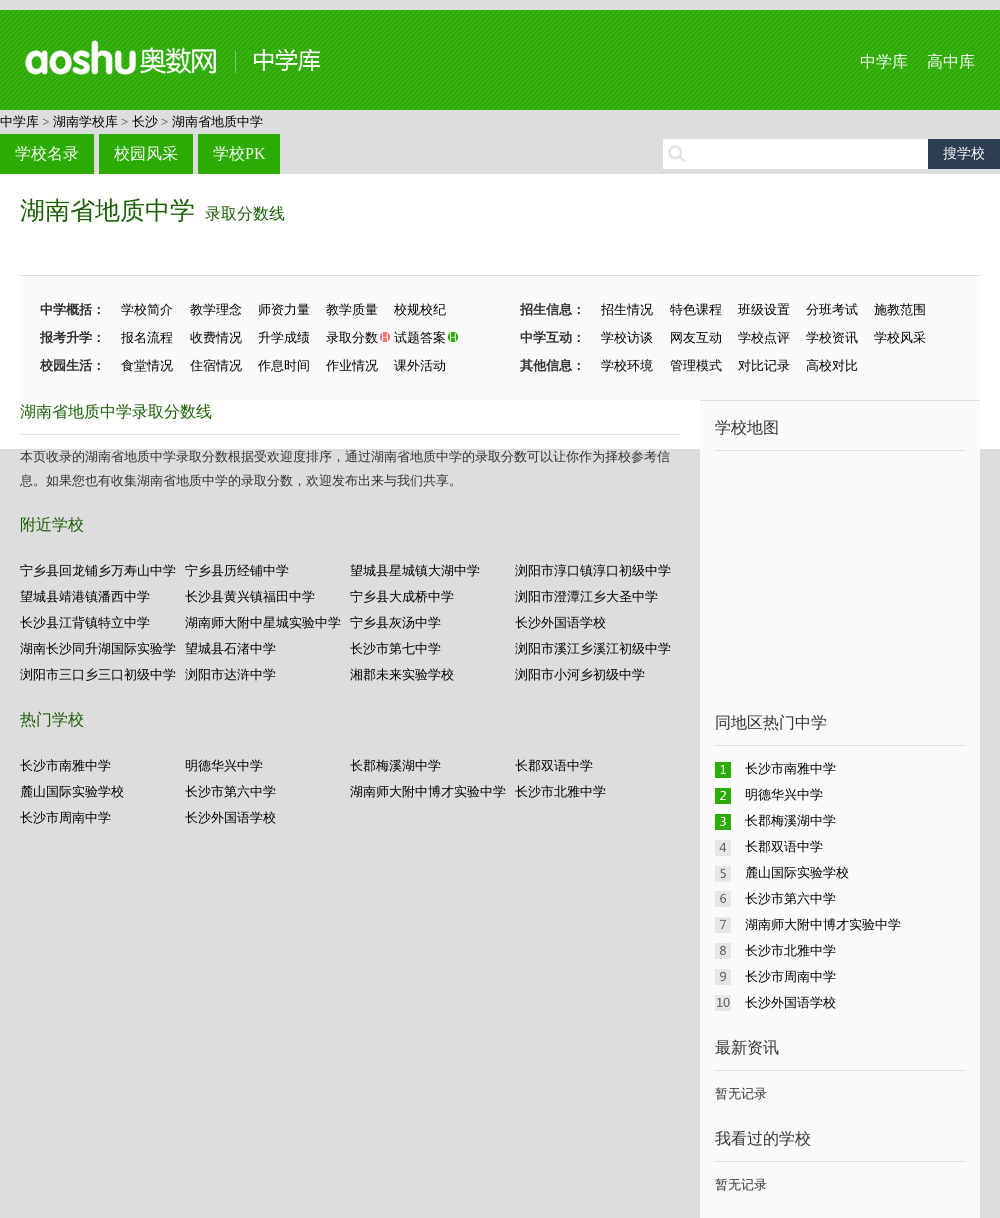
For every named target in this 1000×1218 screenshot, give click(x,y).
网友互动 (696, 337)
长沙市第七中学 (395, 648)
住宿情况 (216, 365)
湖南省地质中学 (217, 121)
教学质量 (352, 309)
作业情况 (352, 365)
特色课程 (696, 309)
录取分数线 (245, 213)
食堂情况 (147, 365)
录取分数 (352, 337)
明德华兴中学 (224, 765)
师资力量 (284, 309)
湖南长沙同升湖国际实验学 (98, 648)
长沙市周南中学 (65, 817)
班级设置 (764, 309)
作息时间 (284, 365)
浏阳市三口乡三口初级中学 (98, 674)
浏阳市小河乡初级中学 (580, 674)
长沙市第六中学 (230, 791)
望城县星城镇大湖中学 (415, 570)
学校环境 (627, 365)
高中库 (951, 61)
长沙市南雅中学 (65, 765)
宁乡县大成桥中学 (402, 596)
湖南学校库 (85, 121)
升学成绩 (284, 337)
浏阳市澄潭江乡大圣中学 (586, 596)
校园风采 (146, 153)
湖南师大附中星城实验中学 (263, 622)
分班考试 (832, 309)
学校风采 (900, 337)
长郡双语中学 (554, 765)
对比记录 (764, 365)
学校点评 (764, 337)
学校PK (239, 153)
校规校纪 (420, 309)
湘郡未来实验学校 (402, 674)
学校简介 (147, 309)
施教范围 (900, 309)
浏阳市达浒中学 (230, 674)
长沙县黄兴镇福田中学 (250, 596)
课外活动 (420, 365)
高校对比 (832, 365)
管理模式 (696, 365)
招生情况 (627, 309)
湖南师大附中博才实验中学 (428, 791)
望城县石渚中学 (230, 648)
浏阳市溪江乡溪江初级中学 (593, 648)
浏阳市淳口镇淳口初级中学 (593, 570)
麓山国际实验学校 (72, 791)
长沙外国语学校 (560, 622)
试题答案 (420, 337)
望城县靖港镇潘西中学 (85, 596)
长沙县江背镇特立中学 (85, 622)
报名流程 (147, 337)
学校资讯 (832, 337)
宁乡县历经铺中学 (237, 570)
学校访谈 (627, 337)
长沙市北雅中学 (560, 791)
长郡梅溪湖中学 (395, 765)
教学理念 (216, 309)
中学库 (884, 61)
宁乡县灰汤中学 (395, 622)
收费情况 (216, 337)
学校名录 (47, 153)
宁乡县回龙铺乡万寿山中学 (98, 570)
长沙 (145, 121)
